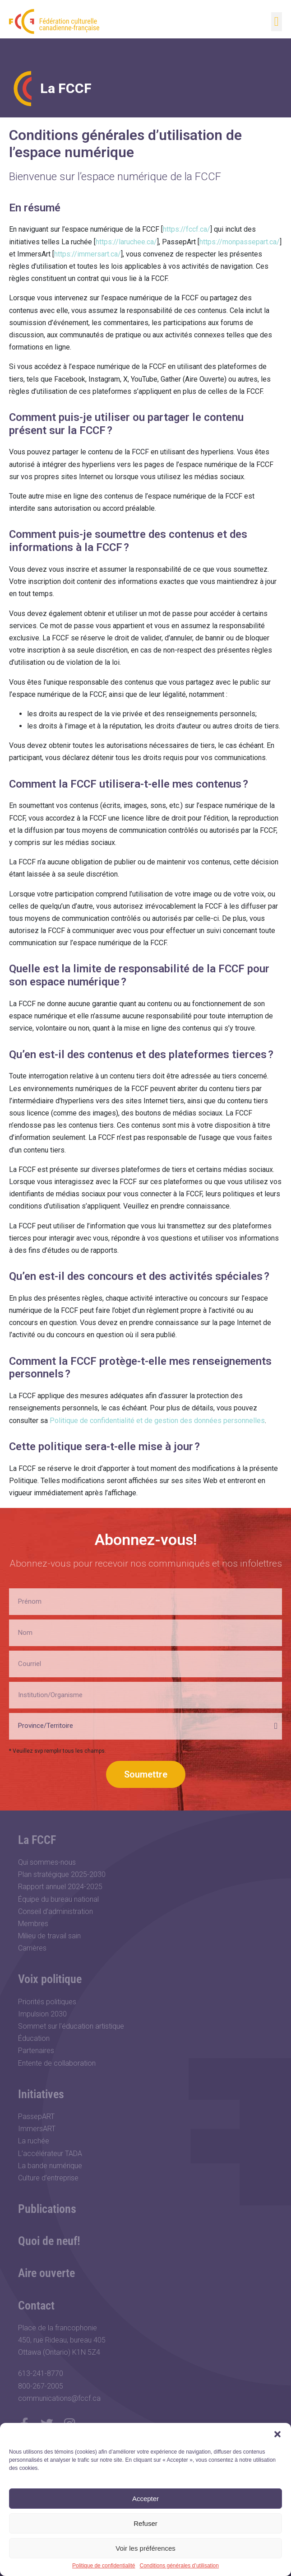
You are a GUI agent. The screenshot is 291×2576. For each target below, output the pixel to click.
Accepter (145, 2498)
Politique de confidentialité (103, 2566)
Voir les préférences (145, 2548)
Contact (36, 2305)
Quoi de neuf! (49, 2241)
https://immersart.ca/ (87, 254)
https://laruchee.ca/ (126, 242)
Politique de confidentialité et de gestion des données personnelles (157, 1420)
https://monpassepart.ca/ (239, 242)
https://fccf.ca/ (186, 229)
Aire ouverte (46, 2273)
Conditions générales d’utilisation (178, 2566)
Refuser (145, 2523)
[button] (277, 2434)
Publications (47, 2209)
